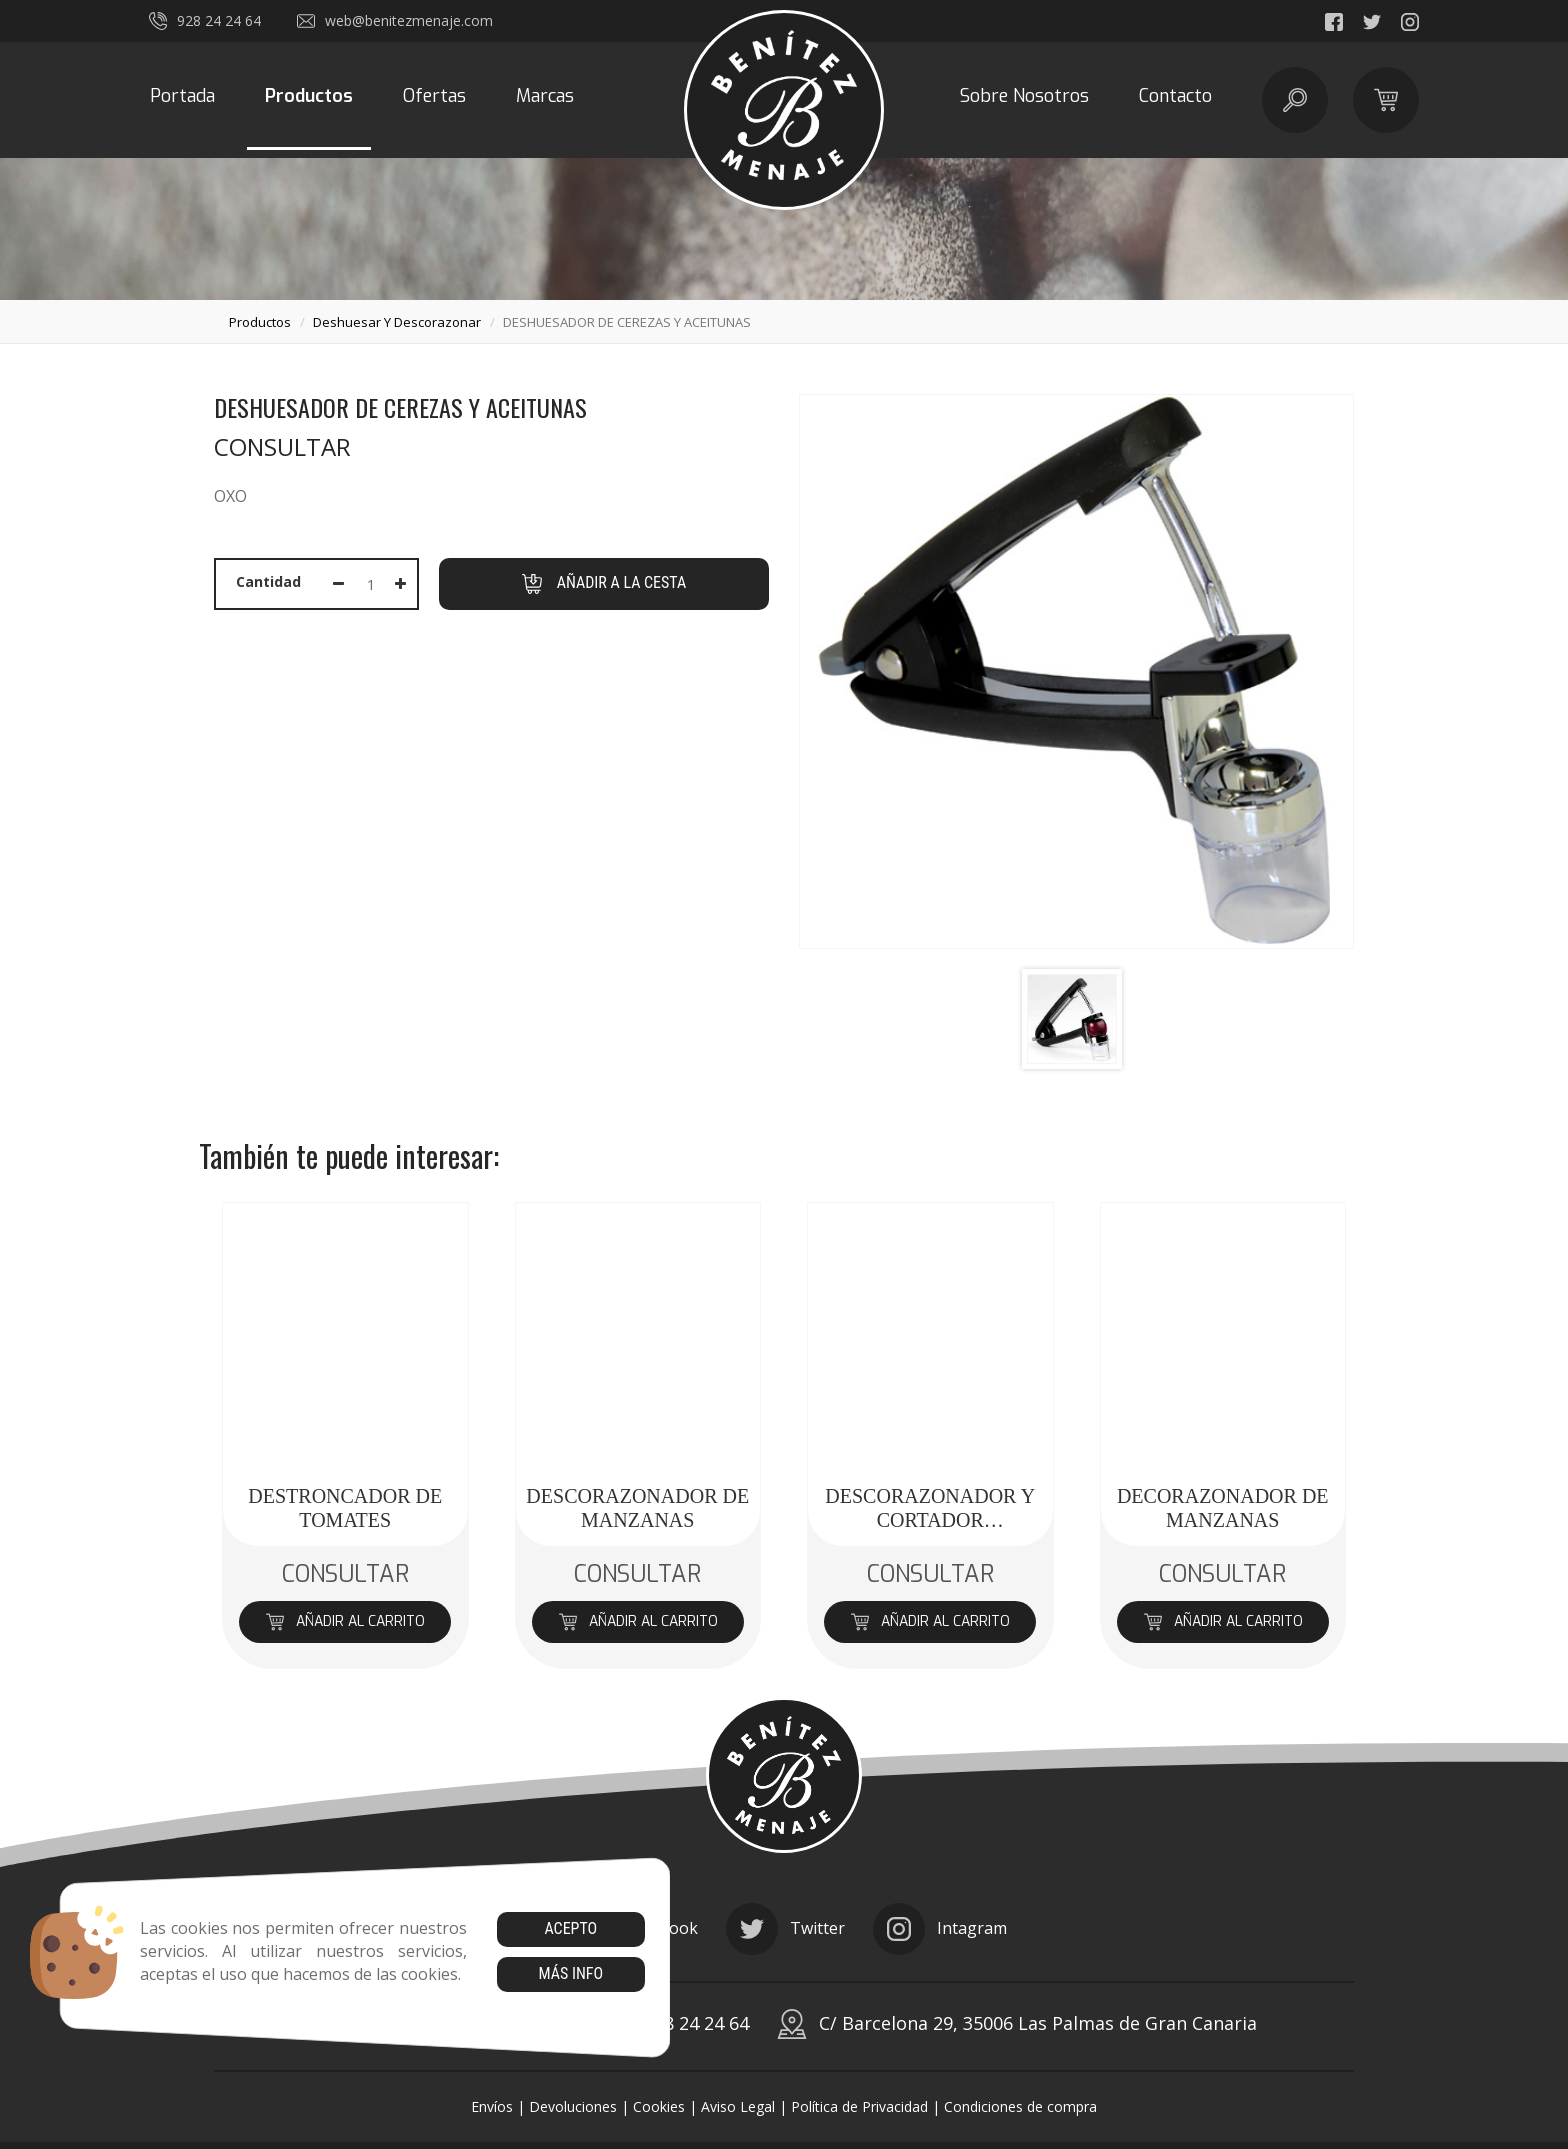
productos (260, 322)
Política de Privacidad (859, 2106)
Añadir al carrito (345, 1621)
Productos (309, 96)
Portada (182, 96)
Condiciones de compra (1020, 2106)
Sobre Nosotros (1024, 96)
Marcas (545, 96)
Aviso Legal (738, 2106)
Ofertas (434, 96)
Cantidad (268, 581)
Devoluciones (573, 2106)
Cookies (659, 2106)
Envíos (492, 2106)
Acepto (570, 1928)
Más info (570, 1973)
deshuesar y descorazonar (397, 322)
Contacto (1175, 96)
